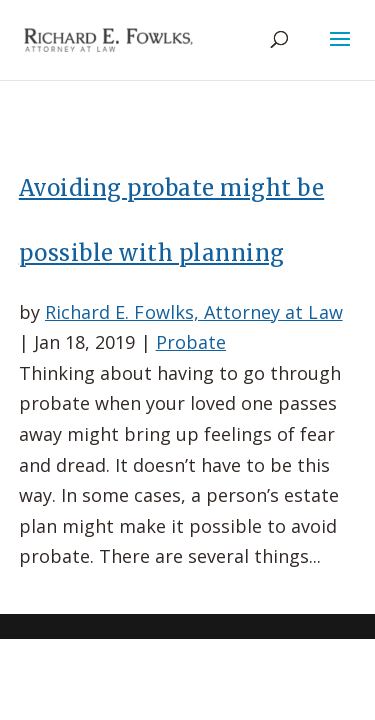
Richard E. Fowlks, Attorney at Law (194, 312)
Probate (191, 342)
